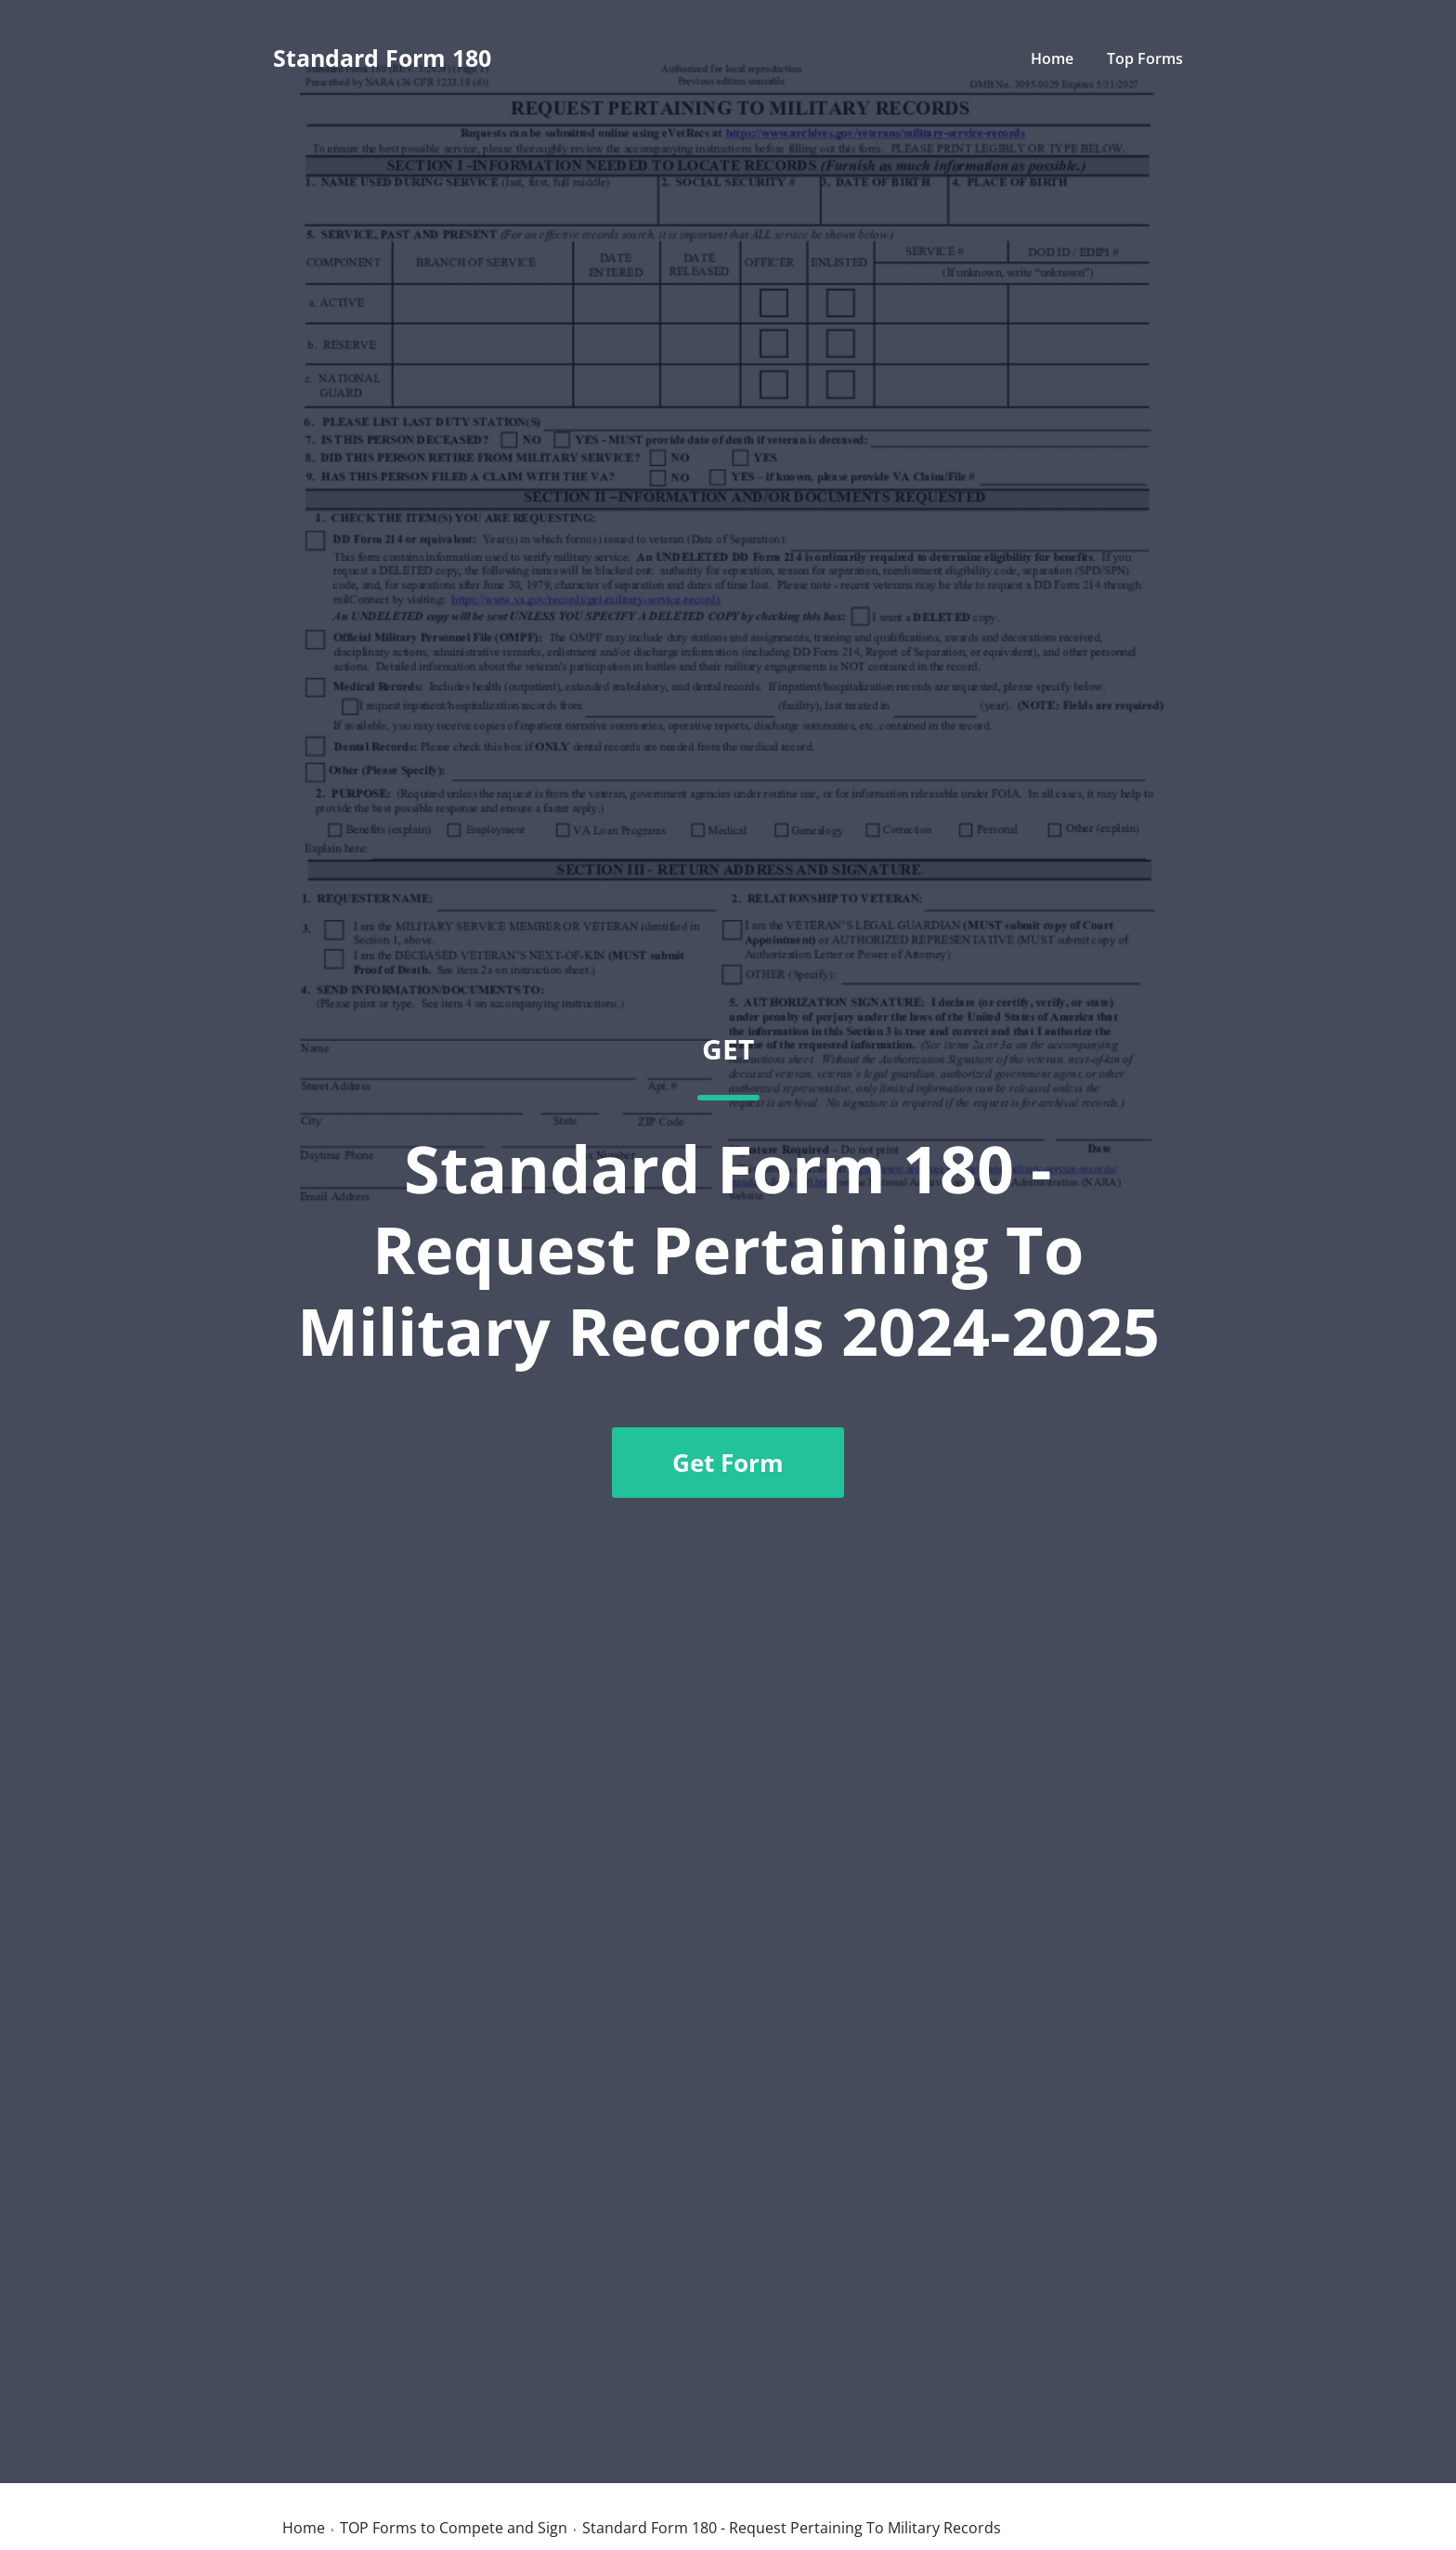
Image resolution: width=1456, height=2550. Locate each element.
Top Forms (1145, 58)
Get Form (728, 1462)
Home (1052, 58)
